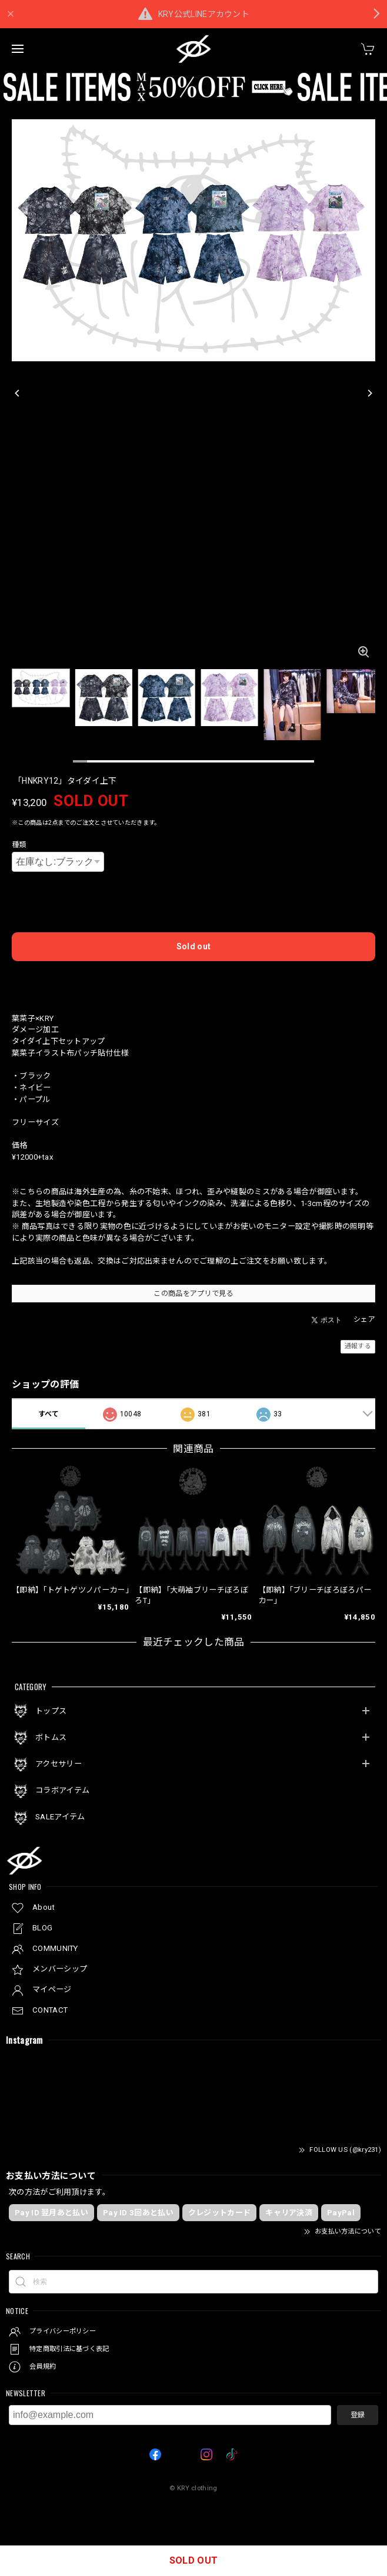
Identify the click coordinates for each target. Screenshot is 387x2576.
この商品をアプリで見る (193, 1293)
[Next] (369, 393)
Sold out (193, 946)
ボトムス (50, 1737)
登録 (358, 2415)
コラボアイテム (62, 1790)
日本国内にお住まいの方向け (193, 979)
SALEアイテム (60, 1816)
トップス (50, 1711)
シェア (364, 1319)
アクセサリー (58, 1763)
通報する (358, 1346)
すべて (48, 1414)
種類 (19, 845)
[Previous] (18, 393)
